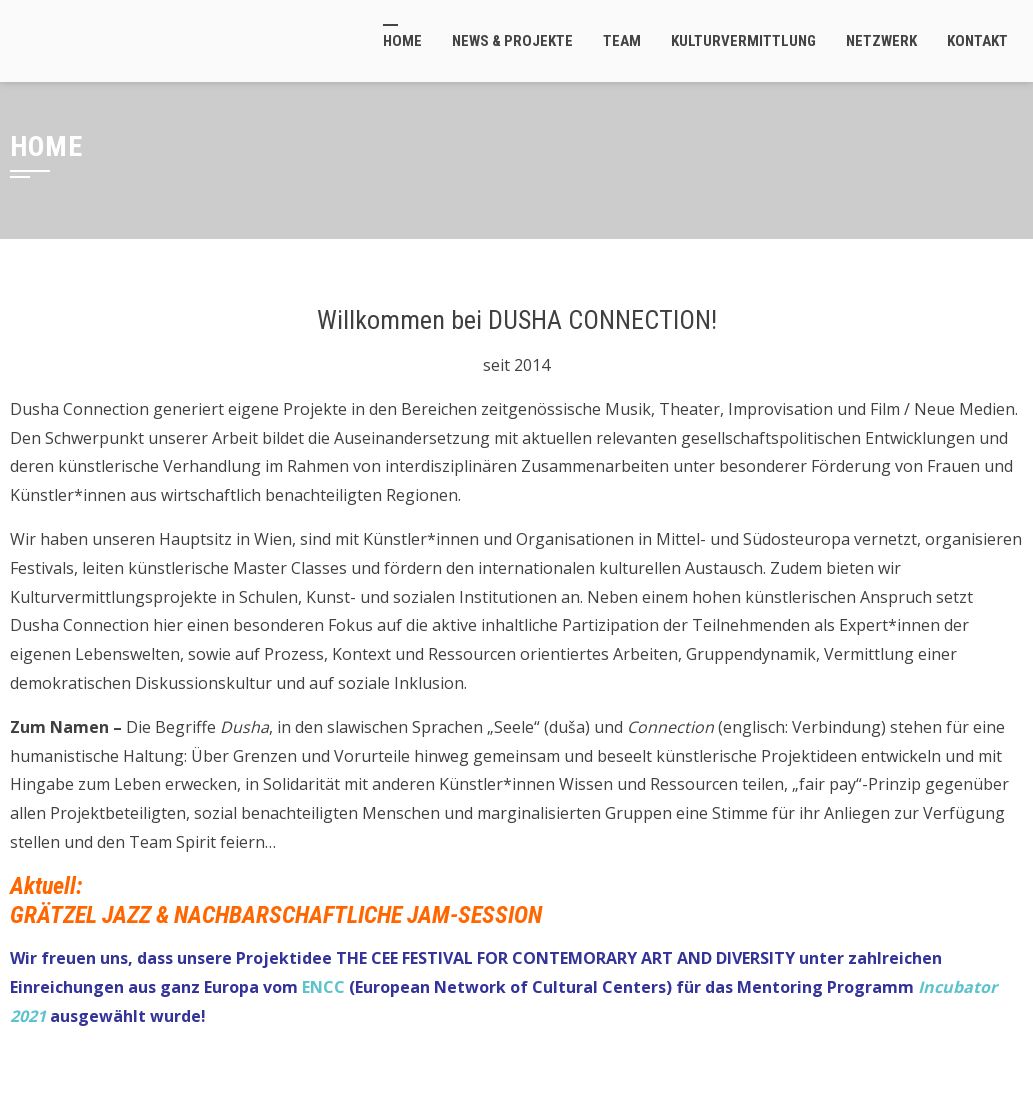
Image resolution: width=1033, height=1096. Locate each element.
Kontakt (977, 41)
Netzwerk (881, 41)
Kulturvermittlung (743, 41)
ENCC (323, 987)
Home (402, 41)
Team (622, 41)
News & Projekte (512, 41)
